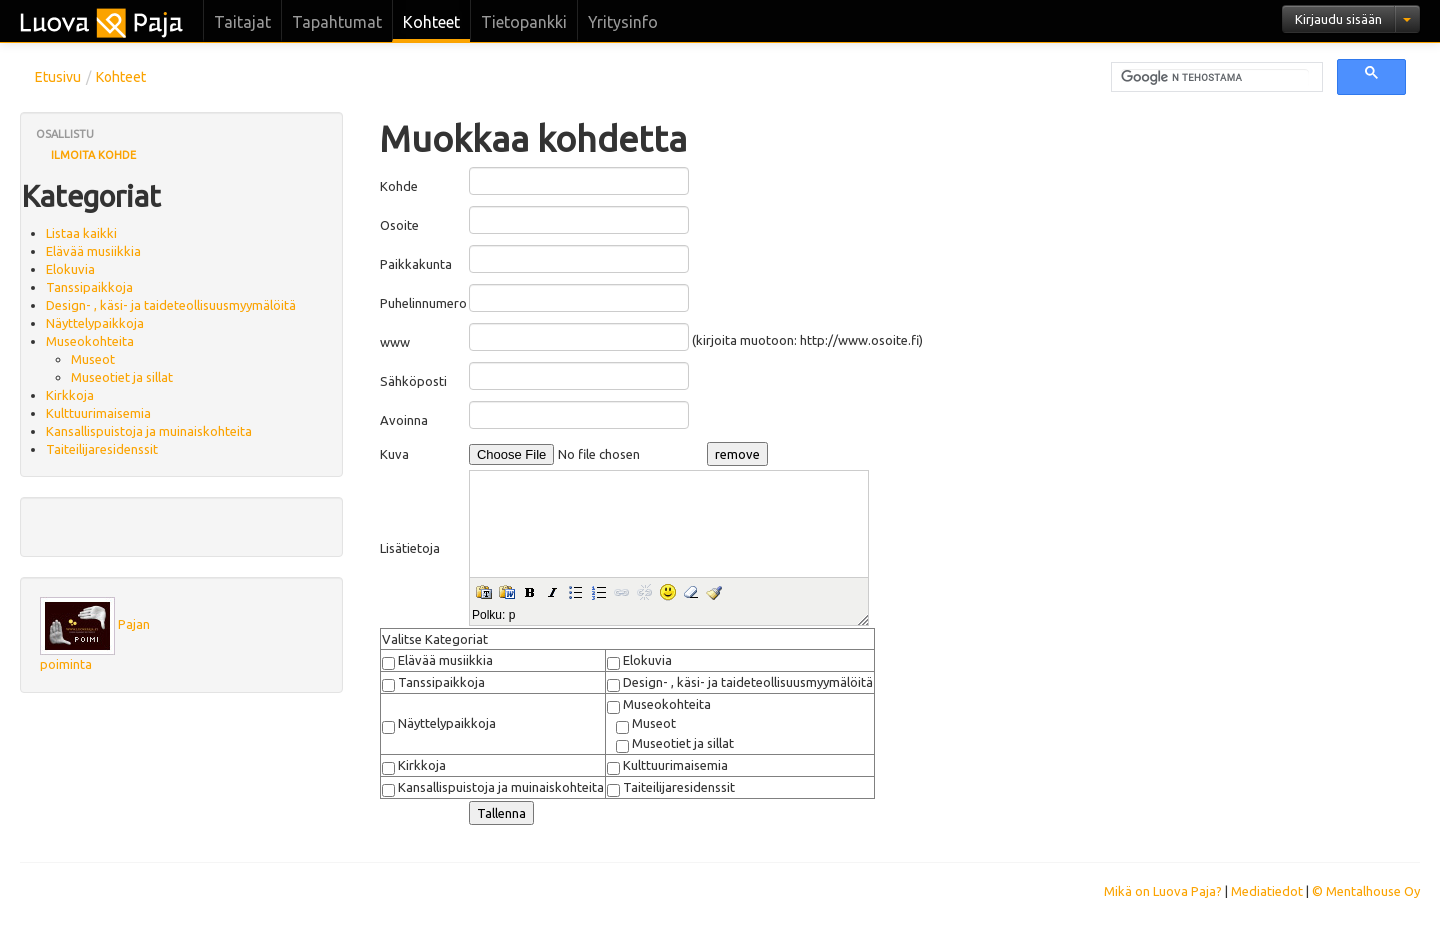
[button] (484, 592)
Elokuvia (70, 269)
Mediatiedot (1267, 891)
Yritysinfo (623, 22)
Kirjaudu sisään (1338, 19)
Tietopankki (524, 22)
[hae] (1215, 78)
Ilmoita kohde (93, 155)
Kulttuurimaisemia (98, 413)
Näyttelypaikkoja (95, 323)
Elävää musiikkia (93, 251)
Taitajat (242, 22)
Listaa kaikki (81, 233)
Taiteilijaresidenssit (102, 449)
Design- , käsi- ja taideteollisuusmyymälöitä (171, 305)
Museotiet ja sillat (122, 377)
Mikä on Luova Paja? (1163, 891)
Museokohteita (90, 341)
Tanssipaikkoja (89, 287)
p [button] (512, 615)
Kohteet (431, 22)
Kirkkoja (70, 395)
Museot (93, 359)
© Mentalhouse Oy (1366, 891)
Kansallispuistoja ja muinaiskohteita (149, 431)
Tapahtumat (337, 22)
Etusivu (58, 77)
